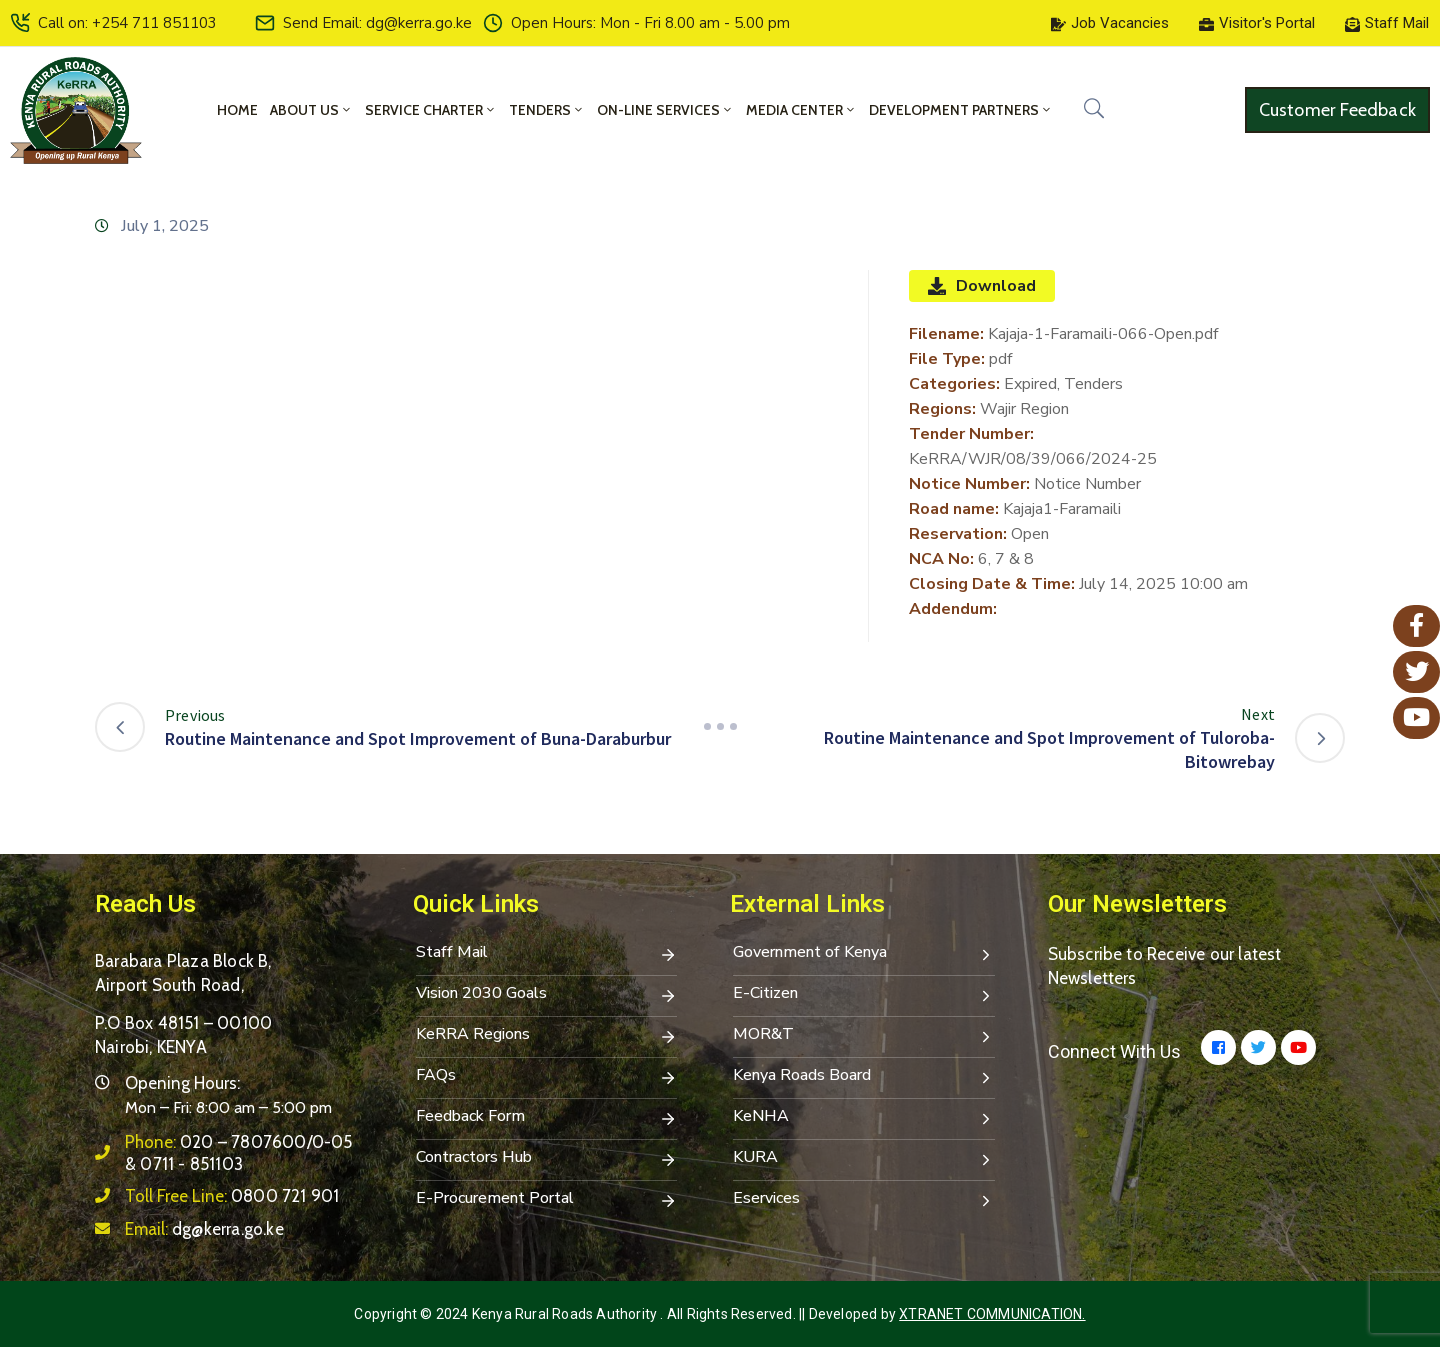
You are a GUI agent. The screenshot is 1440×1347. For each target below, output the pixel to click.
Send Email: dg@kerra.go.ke (377, 23)
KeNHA (864, 1118)
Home (237, 110)
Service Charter (431, 110)
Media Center (801, 110)
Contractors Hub (547, 1159)
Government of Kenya (864, 954)
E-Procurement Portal (547, 1200)
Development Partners (961, 110)
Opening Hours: (182, 1083)
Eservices (864, 1200)
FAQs (547, 1077)
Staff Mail (547, 954)
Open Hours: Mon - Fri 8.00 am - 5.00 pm (650, 23)
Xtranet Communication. (992, 1314)
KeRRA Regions (547, 1036)
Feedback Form (547, 1118)
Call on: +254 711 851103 (127, 23)
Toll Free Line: (232, 1196)
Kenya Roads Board (864, 1077)
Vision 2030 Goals (547, 995)
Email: (204, 1229)
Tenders (547, 110)
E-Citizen (864, 995)
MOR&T (864, 1036)
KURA (864, 1159)
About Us (311, 110)
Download (982, 286)
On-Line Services (665, 110)
